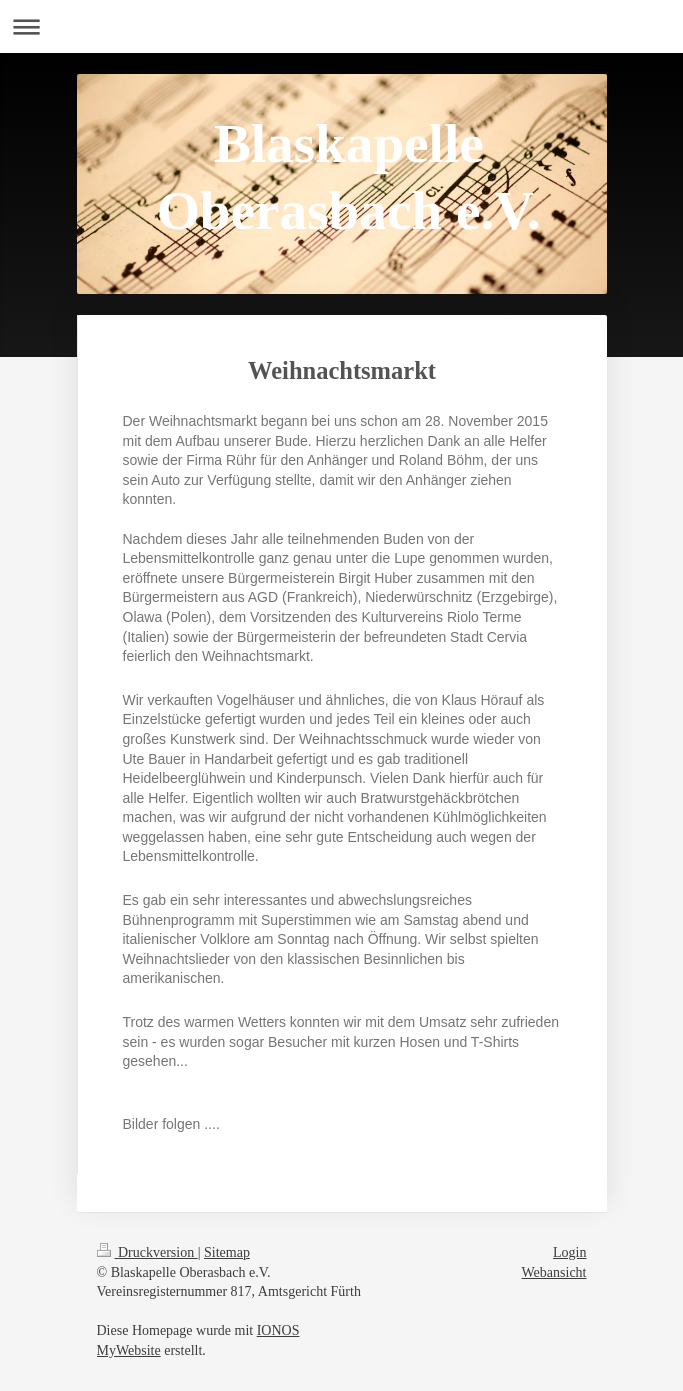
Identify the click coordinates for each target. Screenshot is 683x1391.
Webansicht (554, 1272)
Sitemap (227, 1252)
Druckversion (147, 1252)
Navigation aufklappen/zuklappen (341, 26)
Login (569, 1252)
